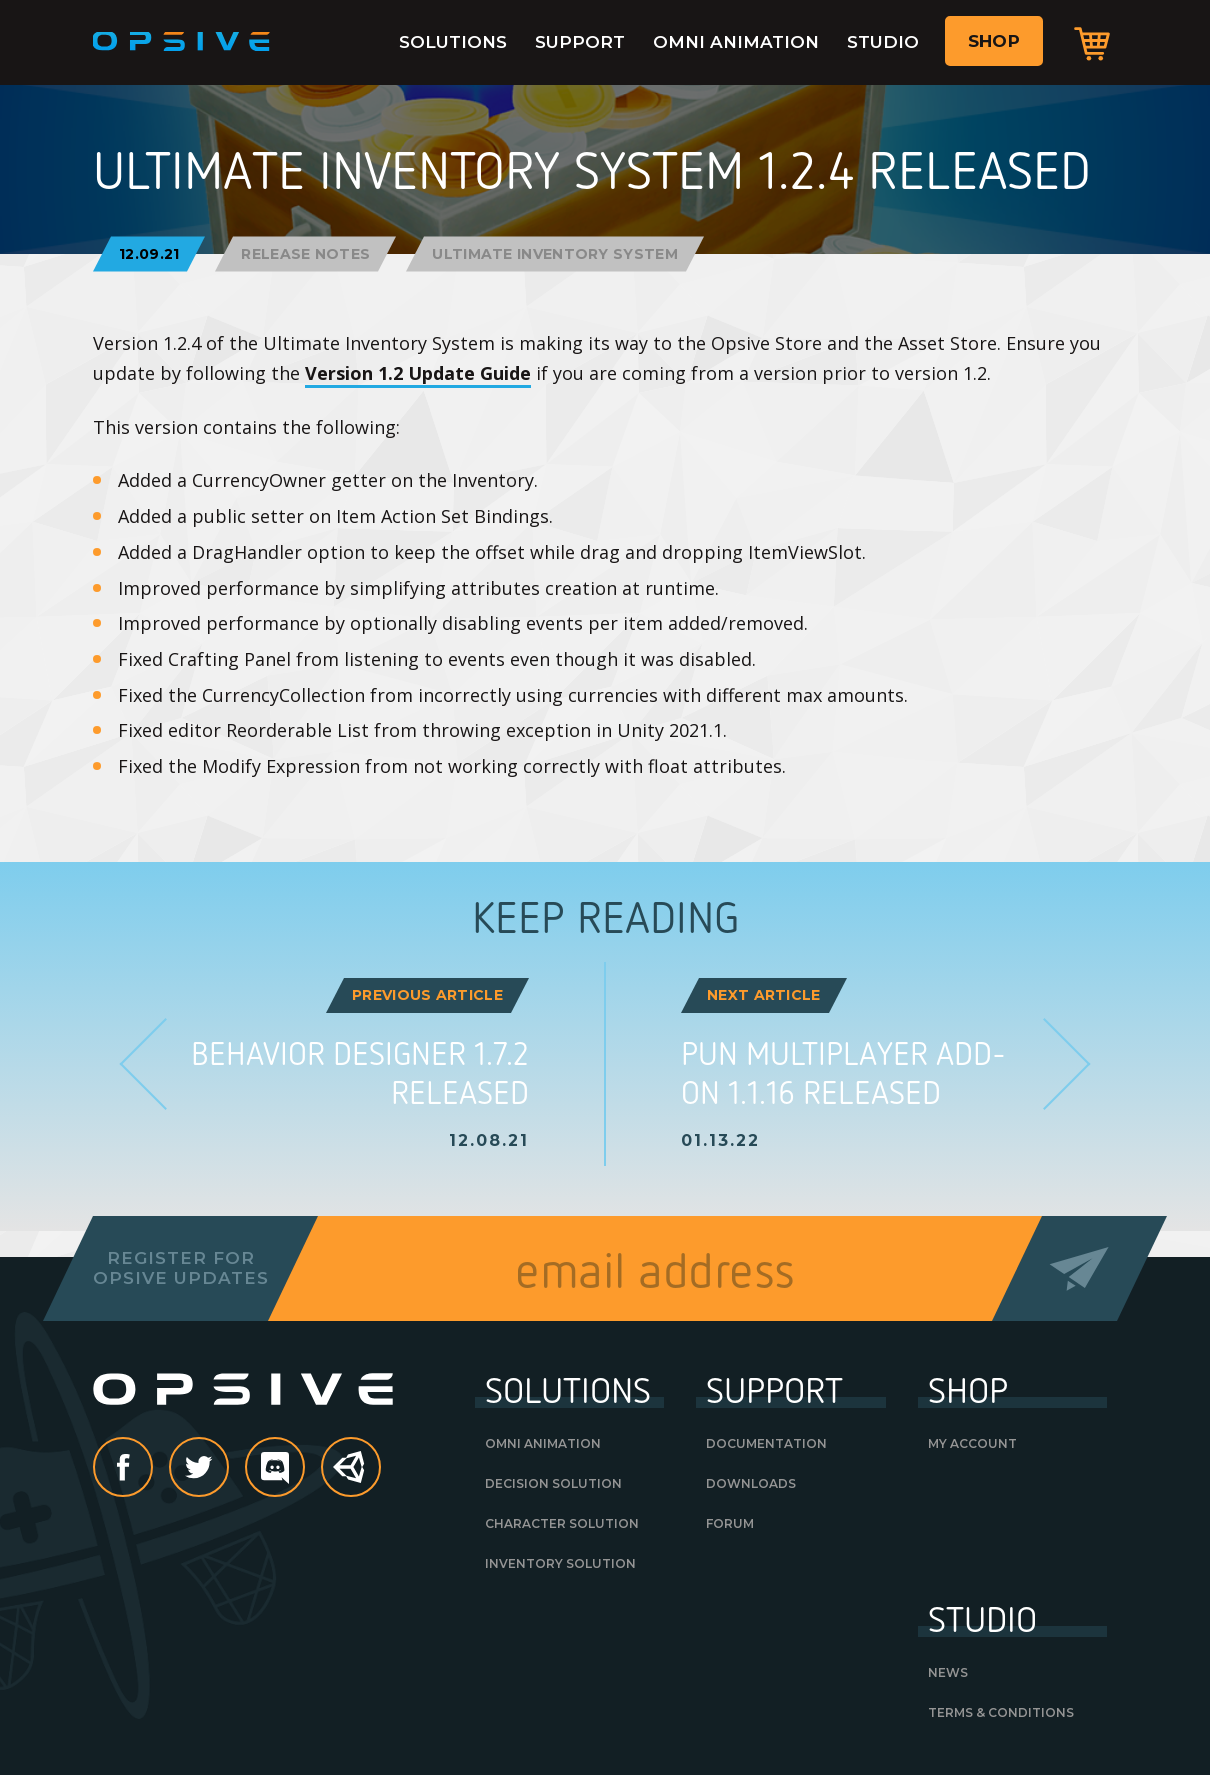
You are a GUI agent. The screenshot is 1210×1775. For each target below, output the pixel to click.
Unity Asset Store (352, 1477)
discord (304, 1469)
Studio (883, 42)
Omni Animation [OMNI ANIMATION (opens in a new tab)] (543, 1443)
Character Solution (562, 1523)
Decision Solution (553, 1483)
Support (580, 42)
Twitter (228, 1469)
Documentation (766, 1443)
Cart (1092, 43)
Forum (730, 1523)
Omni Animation (736, 42)
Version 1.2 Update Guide (418, 373)
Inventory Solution (560, 1563)
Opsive (182, 42)
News (948, 1672)
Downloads (751, 1483)
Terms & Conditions (1001, 1712)
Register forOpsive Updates (180, 1268)
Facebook (152, 1469)
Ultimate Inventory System (555, 254)
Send (1079, 1268)
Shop (994, 41)
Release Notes (305, 254)
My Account (972, 1443)
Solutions (453, 42)
